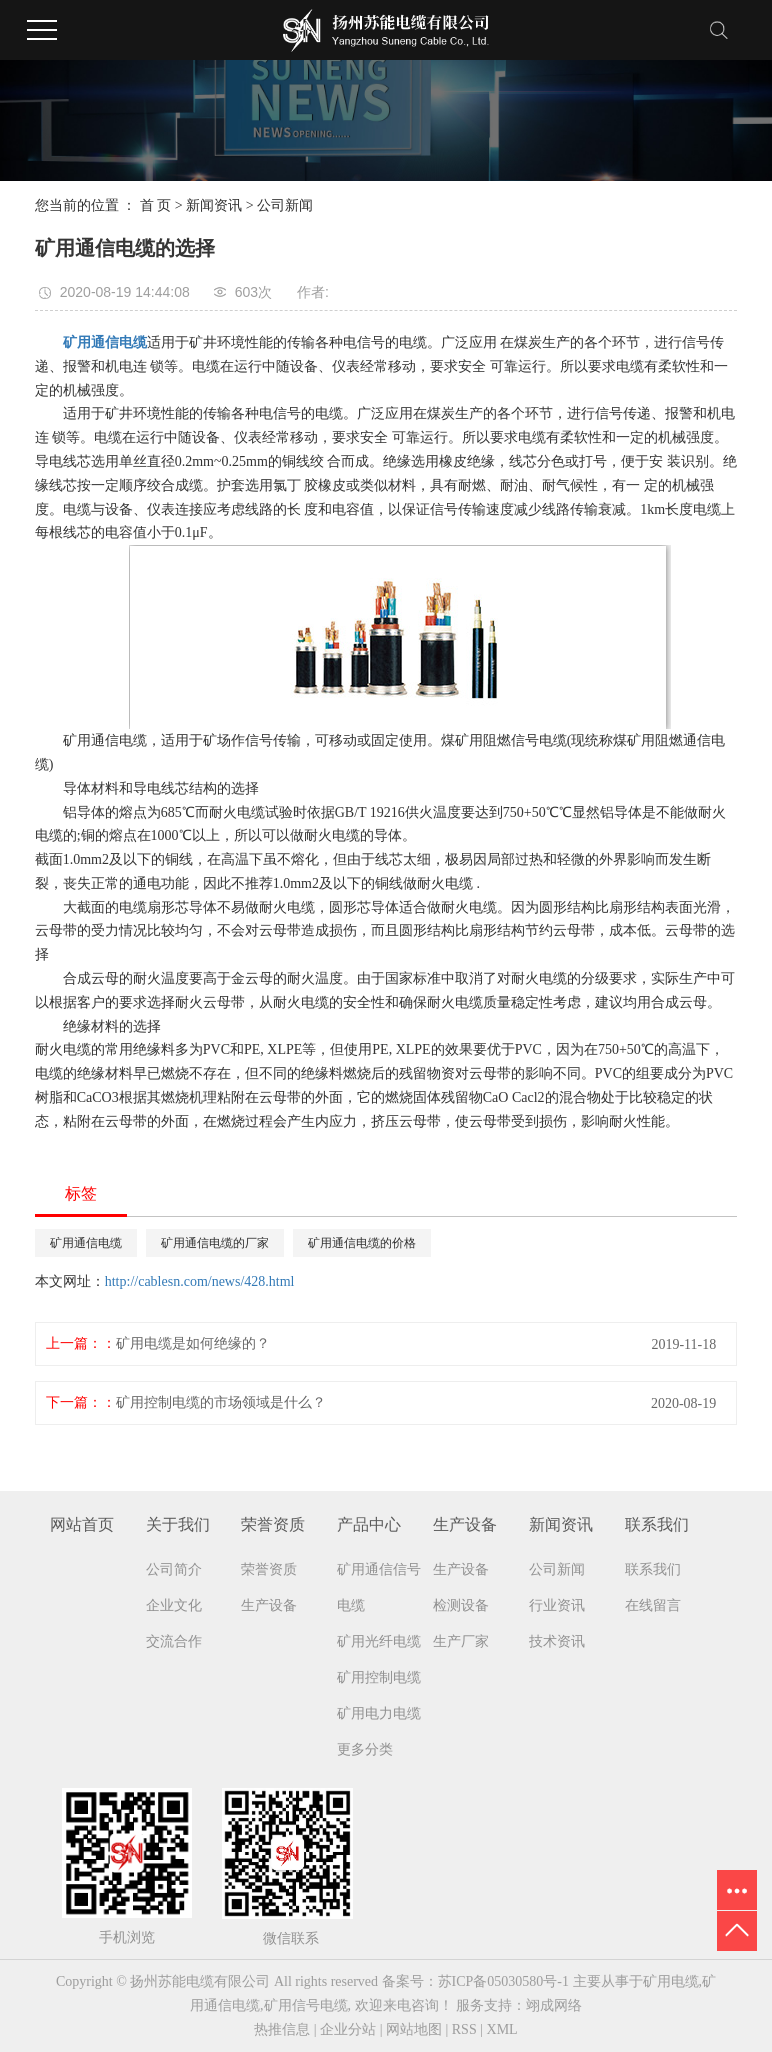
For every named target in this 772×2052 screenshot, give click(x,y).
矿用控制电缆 (379, 1677)
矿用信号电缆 (306, 2005)
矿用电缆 (671, 1981)
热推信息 (282, 2029)
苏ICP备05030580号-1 (503, 1981)
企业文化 (174, 1605)
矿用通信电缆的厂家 (215, 1243)
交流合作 (174, 1641)
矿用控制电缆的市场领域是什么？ (221, 1402)
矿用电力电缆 (379, 1713)
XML (502, 2029)
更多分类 (365, 1749)
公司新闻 (285, 205)
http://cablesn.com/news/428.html (200, 1281)
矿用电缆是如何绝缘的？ (193, 1343)
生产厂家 (461, 1641)
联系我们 (653, 1569)
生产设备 (269, 1605)
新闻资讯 (214, 205)
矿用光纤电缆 (379, 1641)
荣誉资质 (269, 1569)
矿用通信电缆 (86, 1243)
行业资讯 (557, 1605)
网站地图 (414, 2029)
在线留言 (653, 1605)
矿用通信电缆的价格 (362, 1243)
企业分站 (348, 2029)
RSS (464, 2029)
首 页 (156, 205)
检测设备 (461, 1605)
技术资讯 (557, 1641)
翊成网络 (554, 2005)
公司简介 (174, 1569)
